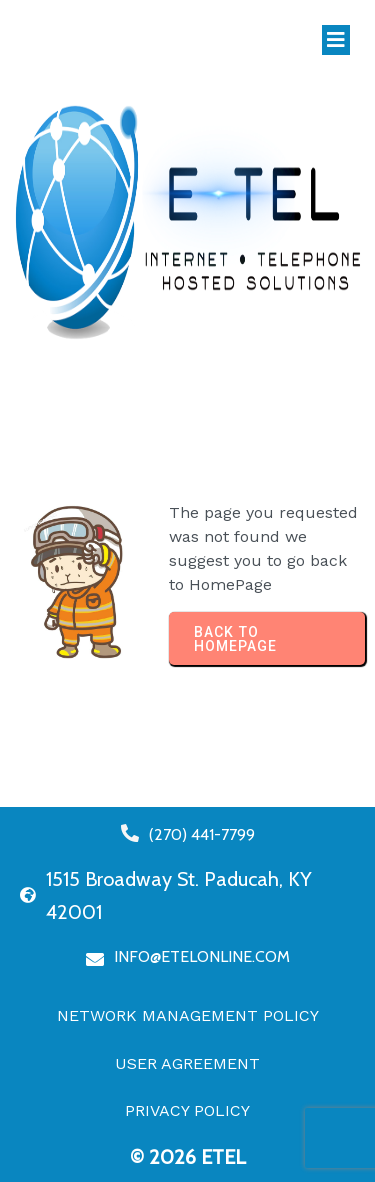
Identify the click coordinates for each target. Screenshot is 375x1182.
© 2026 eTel (188, 1157)
